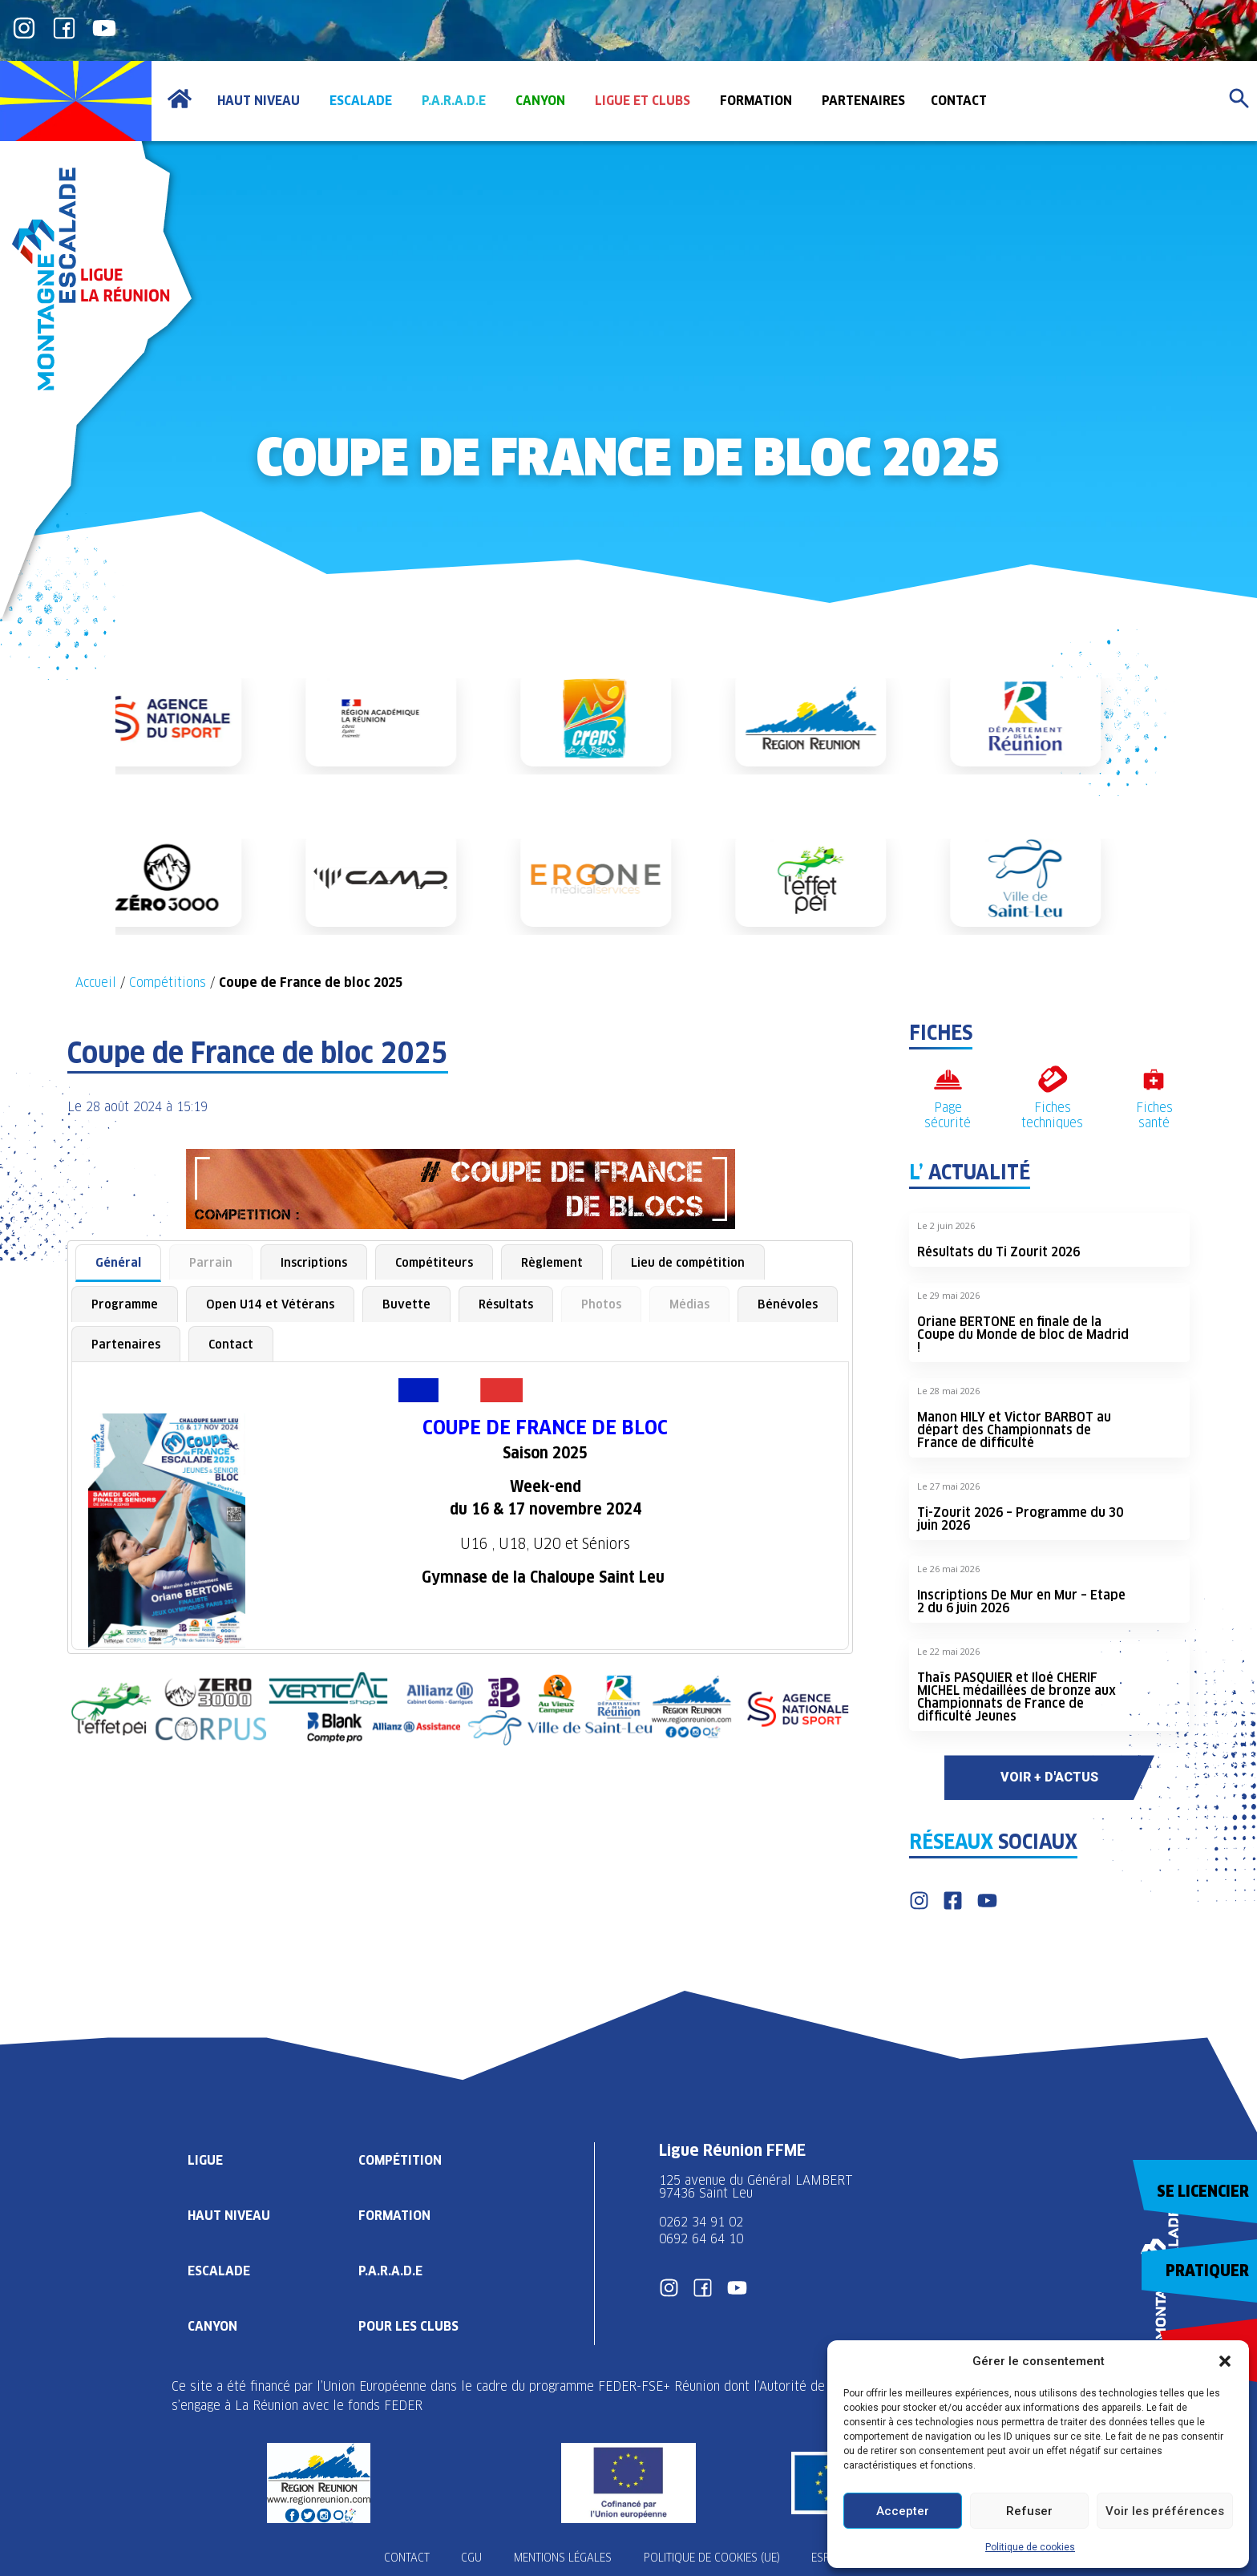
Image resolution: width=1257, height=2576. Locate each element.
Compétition (400, 2160)
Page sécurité (947, 1115)
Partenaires (125, 1344)
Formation (394, 2215)
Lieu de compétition (688, 1262)
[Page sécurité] (948, 1080)
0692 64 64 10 (701, 2238)
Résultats (506, 1304)
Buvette (406, 1304)
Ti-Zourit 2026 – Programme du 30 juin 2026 (1020, 1519)
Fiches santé (1154, 1115)
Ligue (205, 2160)
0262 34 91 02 (701, 2222)
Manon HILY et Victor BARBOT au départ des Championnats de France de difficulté (1014, 1430)
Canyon (212, 2326)
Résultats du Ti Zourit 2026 (998, 1252)
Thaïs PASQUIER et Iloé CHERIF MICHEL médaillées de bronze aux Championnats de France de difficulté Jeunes (1016, 1697)
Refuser (1029, 2511)
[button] (1225, 2361)
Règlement (552, 1262)
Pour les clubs (408, 2326)
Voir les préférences (1164, 2511)
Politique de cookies (1030, 2547)
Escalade (219, 2271)
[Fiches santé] (1154, 1080)
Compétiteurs (434, 1262)
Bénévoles (788, 1304)
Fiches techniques (1052, 1115)
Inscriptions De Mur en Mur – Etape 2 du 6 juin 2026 (1021, 1601)
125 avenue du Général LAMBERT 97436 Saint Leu (758, 2187)
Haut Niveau (229, 2215)
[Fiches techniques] (1052, 1080)
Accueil (95, 982)
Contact (230, 1344)
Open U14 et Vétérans (270, 1304)
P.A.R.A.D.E (390, 2271)
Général (118, 1262)
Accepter (902, 2511)
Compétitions (167, 982)
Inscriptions (314, 1262)
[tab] (118, 1263)
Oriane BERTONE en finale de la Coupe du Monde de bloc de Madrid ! (1023, 1334)
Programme (124, 1304)
